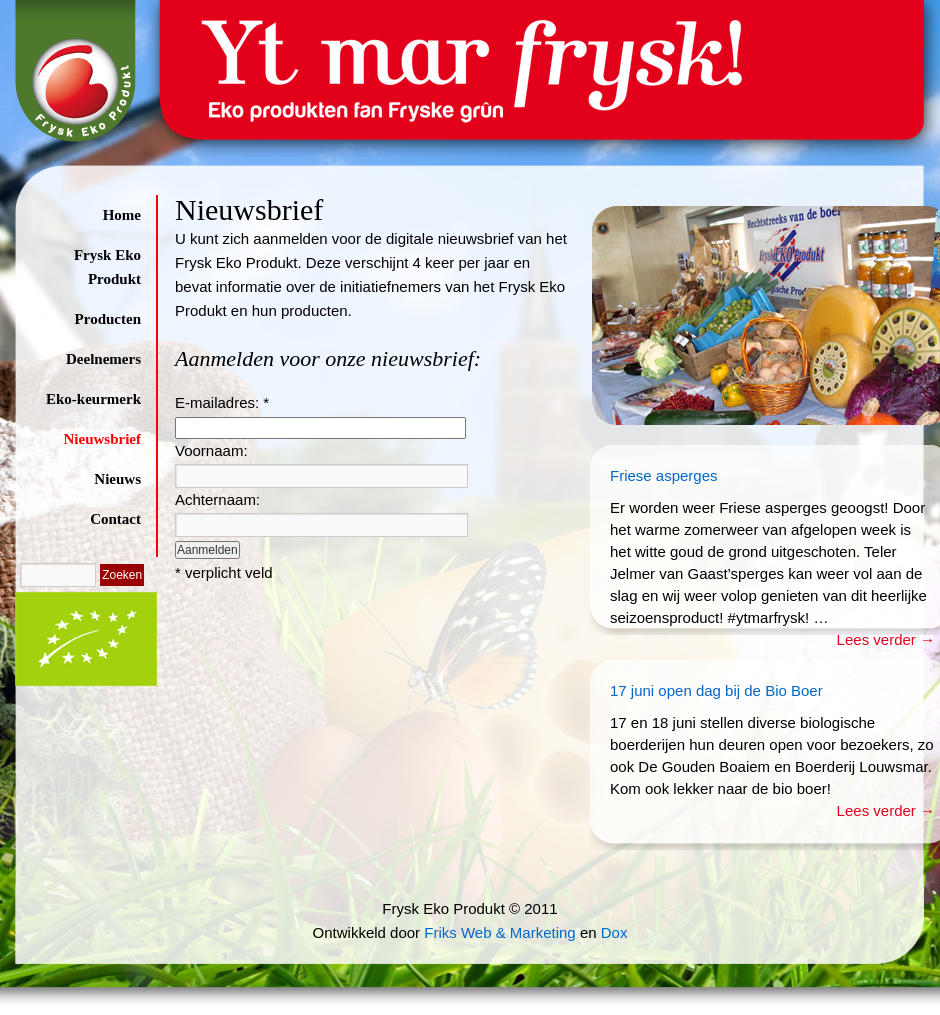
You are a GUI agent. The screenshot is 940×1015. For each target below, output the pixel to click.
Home (122, 215)
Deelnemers (103, 359)
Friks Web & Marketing (499, 932)
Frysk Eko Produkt (107, 267)
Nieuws (117, 479)
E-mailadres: (222, 402)
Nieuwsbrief (103, 439)
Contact (115, 519)
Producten (108, 319)
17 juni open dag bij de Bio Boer (716, 690)
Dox (614, 932)
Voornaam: (211, 450)
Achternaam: (217, 499)
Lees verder (886, 639)
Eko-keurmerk (93, 399)
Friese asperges (664, 475)
